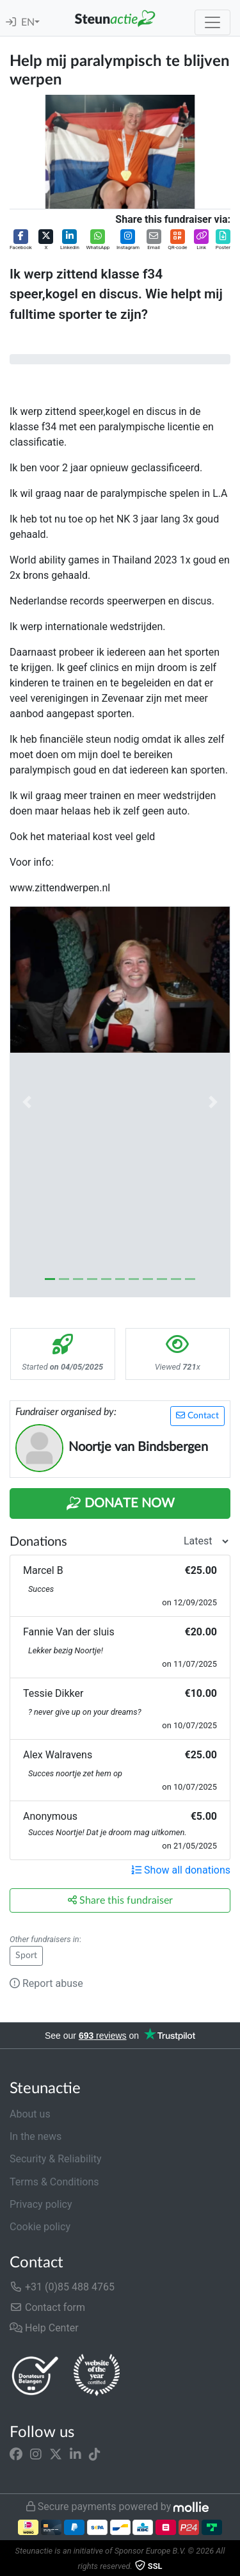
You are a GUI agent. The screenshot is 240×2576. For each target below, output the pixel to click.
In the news (35, 2136)
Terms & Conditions (54, 2182)
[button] (21, 240)
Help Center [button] (44, 2328)
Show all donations (180, 1870)
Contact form (47, 2307)
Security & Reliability (55, 2159)
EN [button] (28, 22)
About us (30, 2114)
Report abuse (46, 1983)
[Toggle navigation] (212, 22)
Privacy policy (41, 2204)
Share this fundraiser (120, 1900)
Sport (26, 1955)
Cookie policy (40, 2227)
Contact (197, 1415)
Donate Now (120, 1503)
